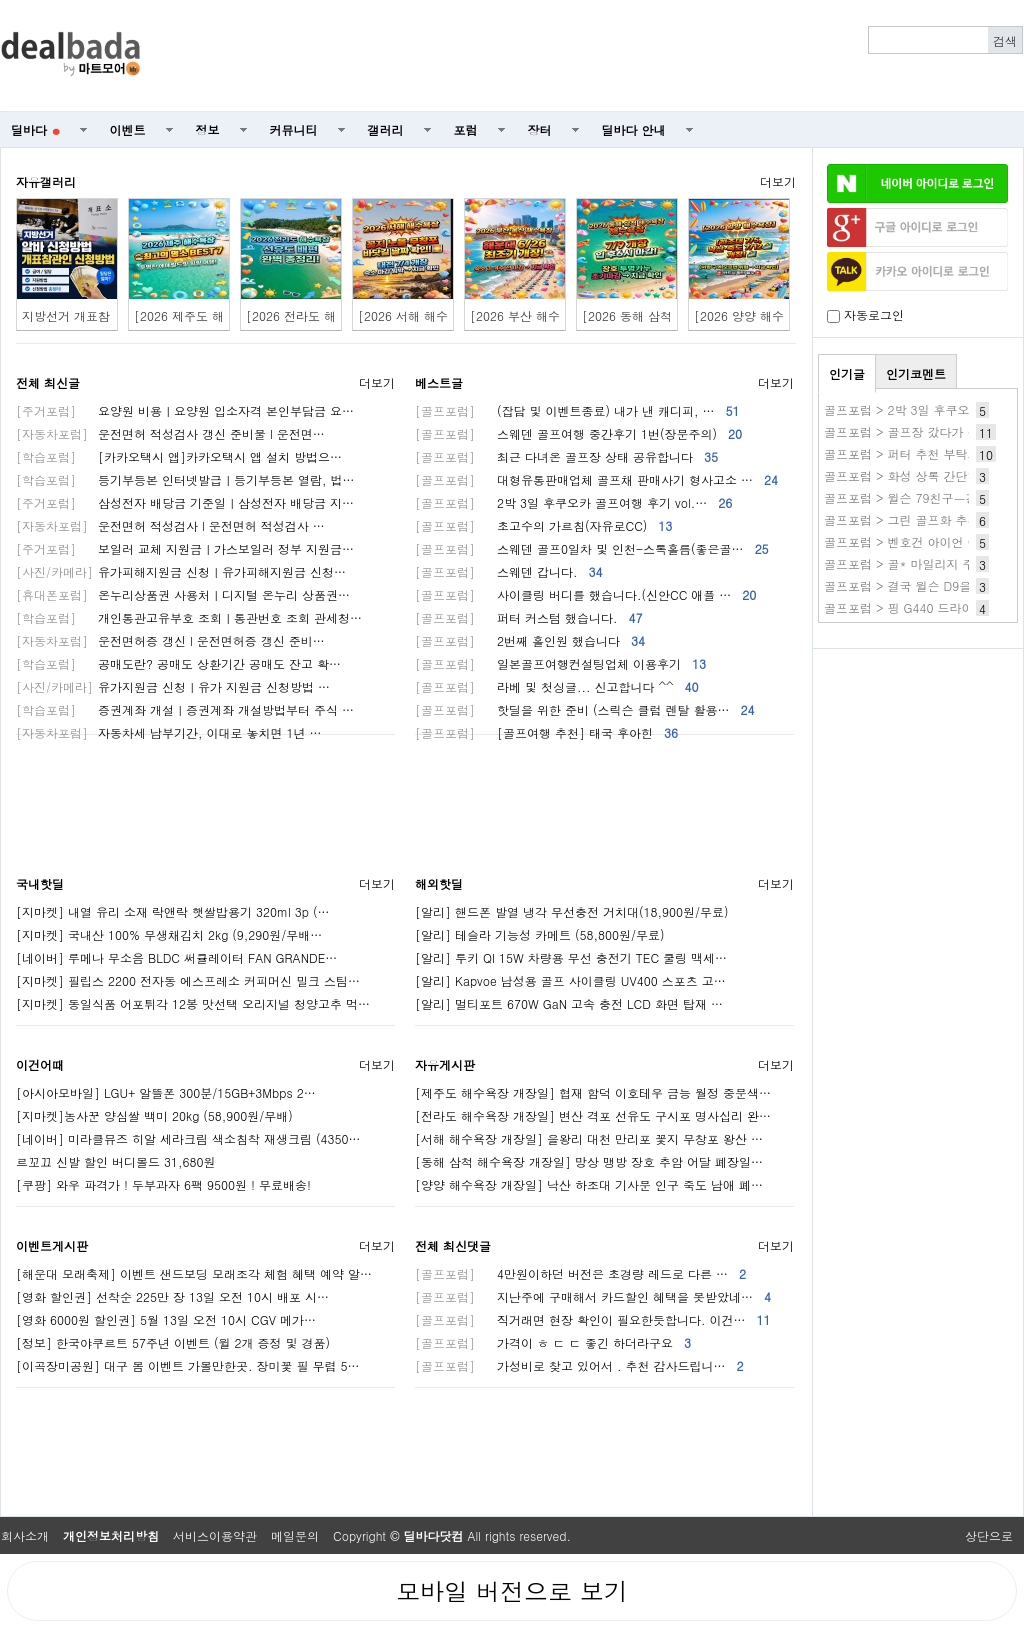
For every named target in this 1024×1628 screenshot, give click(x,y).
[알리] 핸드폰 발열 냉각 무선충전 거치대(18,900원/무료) (572, 911)
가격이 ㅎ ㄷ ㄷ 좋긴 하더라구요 (553, 1342)
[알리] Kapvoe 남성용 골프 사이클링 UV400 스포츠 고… (570, 980)
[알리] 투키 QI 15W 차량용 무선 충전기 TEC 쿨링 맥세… (571, 957)
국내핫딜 (40, 883)
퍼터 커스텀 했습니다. (529, 617)
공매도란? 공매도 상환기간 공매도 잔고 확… (178, 663)
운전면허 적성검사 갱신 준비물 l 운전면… (170, 433)
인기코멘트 (916, 373)
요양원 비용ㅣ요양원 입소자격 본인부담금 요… (185, 410)
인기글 (847, 373)
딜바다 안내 (634, 129)
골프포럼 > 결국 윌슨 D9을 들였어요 (923, 585)
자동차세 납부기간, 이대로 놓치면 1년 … (169, 732)
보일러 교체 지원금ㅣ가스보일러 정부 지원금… (185, 548)
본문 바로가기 (0, 0)
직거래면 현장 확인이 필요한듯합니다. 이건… (593, 1319)
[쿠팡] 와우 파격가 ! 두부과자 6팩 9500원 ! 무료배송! (163, 1184)
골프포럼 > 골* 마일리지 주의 (905, 563)
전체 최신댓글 (453, 1245)
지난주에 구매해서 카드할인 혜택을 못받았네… (593, 1296)
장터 (540, 129)
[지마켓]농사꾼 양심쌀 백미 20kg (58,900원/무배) (154, 1115)
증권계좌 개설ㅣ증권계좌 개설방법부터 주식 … (185, 709)
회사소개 (25, 1535)
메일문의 (295, 1535)
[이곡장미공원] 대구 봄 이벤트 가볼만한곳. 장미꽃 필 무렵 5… (188, 1365)
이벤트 (128, 129)
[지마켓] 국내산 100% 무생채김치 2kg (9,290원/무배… (169, 934)
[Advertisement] (593, 56)
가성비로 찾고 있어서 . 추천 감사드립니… (579, 1365)
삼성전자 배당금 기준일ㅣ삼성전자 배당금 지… (185, 502)
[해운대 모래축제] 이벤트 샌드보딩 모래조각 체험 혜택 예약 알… (194, 1273)
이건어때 (40, 1064)
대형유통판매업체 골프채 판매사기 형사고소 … (596, 479)
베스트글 (439, 382)
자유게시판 (445, 1064)
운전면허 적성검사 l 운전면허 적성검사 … (170, 525)
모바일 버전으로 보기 (512, 1591)
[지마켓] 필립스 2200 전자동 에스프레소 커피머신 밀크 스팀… (188, 980)
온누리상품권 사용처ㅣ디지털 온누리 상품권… (183, 594)
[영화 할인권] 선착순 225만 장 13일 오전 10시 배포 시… (172, 1296)
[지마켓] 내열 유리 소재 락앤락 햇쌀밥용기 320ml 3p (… (173, 911)
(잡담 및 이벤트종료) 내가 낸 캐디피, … (577, 410)
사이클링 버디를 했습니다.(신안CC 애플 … (585, 594)
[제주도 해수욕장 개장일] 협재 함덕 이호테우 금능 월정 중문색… (593, 1092)
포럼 (466, 129)
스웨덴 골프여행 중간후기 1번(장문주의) (578, 433)
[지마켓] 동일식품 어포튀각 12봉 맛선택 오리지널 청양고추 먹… (193, 1003)
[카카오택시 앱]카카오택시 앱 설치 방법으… (179, 456)
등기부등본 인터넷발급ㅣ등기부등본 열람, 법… (185, 479)
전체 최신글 (48, 382)
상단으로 (989, 1535)
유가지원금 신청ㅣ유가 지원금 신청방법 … (173, 686)
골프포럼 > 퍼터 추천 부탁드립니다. (922, 453)
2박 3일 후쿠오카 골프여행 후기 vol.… (573, 502)
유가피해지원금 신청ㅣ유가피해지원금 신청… (181, 571)
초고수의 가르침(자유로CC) (543, 525)
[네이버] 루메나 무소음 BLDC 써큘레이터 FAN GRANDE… (176, 957)
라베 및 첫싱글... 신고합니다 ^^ (557, 686)
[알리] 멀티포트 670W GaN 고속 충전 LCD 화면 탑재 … (569, 1003)
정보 (208, 129)
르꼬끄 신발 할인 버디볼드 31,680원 (116, 1161)
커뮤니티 (294, 129)
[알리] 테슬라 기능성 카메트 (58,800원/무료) (540, 934)
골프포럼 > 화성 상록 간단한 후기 (916, 475)
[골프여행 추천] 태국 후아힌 (546, 732)
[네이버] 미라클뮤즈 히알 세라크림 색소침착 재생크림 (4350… (188, 1138)
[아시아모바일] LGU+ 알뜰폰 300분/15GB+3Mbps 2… (166, 1092)
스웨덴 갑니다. (509, 571)
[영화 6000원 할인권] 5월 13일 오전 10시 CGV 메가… (166, 1319)
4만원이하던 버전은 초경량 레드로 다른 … (580, 1273)
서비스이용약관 (215, 1535)
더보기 (778, 181)
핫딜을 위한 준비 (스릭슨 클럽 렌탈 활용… (585, 709)
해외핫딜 (439, 883)
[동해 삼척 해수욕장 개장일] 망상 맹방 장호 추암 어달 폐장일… (589, 1161)
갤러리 (386, 129)
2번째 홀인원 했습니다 (530, 640)
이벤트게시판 (52, 1245)
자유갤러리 (46, 181)
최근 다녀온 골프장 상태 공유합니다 (566, 456)
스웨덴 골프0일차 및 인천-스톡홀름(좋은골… (592, 548)
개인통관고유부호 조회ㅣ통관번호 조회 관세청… (189, 617)
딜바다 (35, 129)
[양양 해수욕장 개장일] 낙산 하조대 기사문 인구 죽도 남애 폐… (589, 1184)
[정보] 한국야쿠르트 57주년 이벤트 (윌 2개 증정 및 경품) (173, 1342)
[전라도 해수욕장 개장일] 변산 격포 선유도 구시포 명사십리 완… (593, 1115)
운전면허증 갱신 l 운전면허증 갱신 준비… (170, 640)
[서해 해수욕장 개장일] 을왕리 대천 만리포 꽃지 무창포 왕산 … (589, 1138)
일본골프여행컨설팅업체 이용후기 (560, 663)
